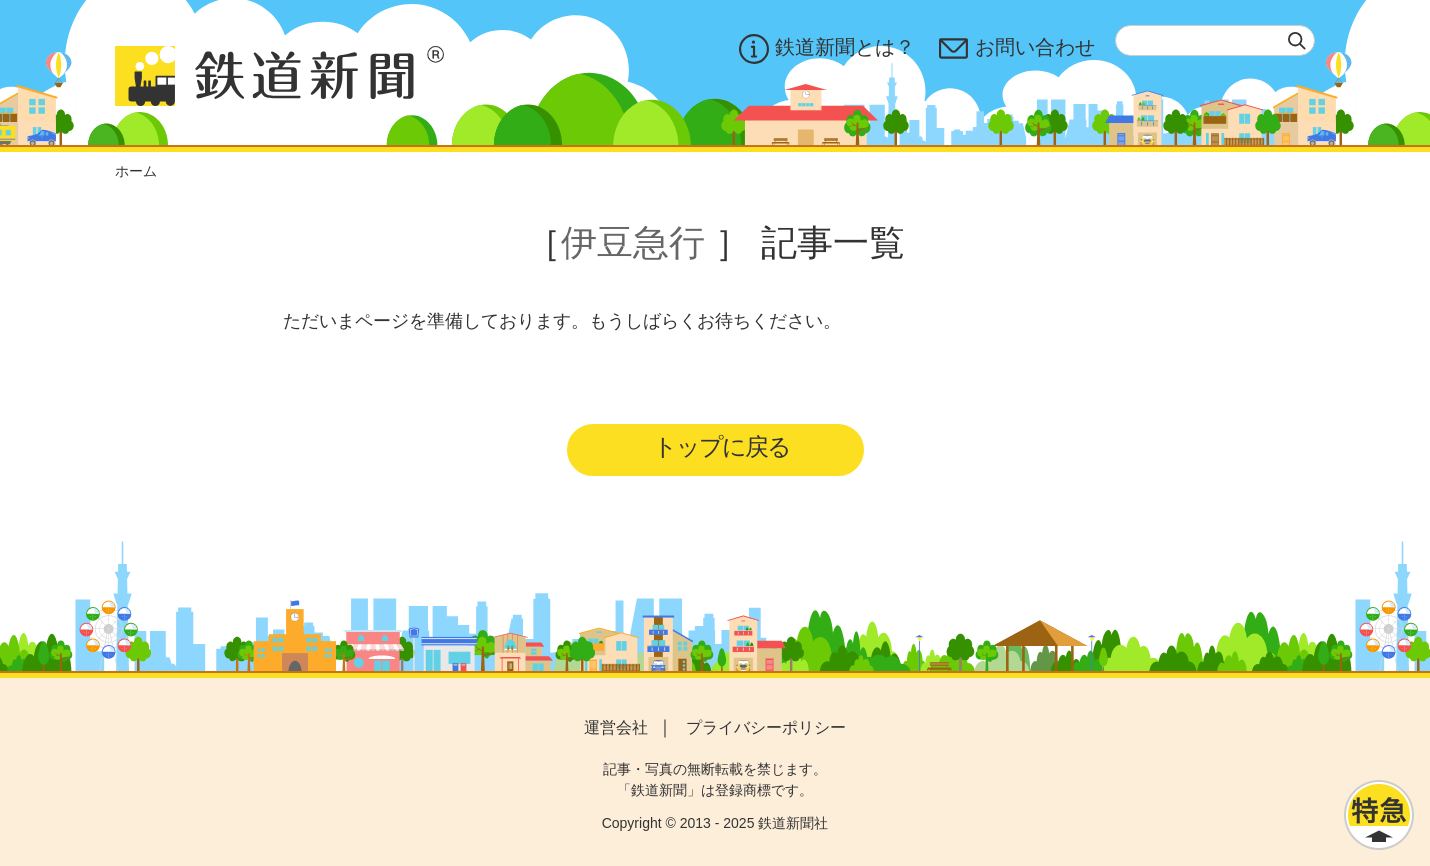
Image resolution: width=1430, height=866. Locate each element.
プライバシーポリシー (766, 727)
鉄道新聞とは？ (827, 49)
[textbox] (1215, 40)
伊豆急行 (633, 242)
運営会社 (616, 727)
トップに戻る (721, 446)
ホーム (136, 171)
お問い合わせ (1017, 49)
